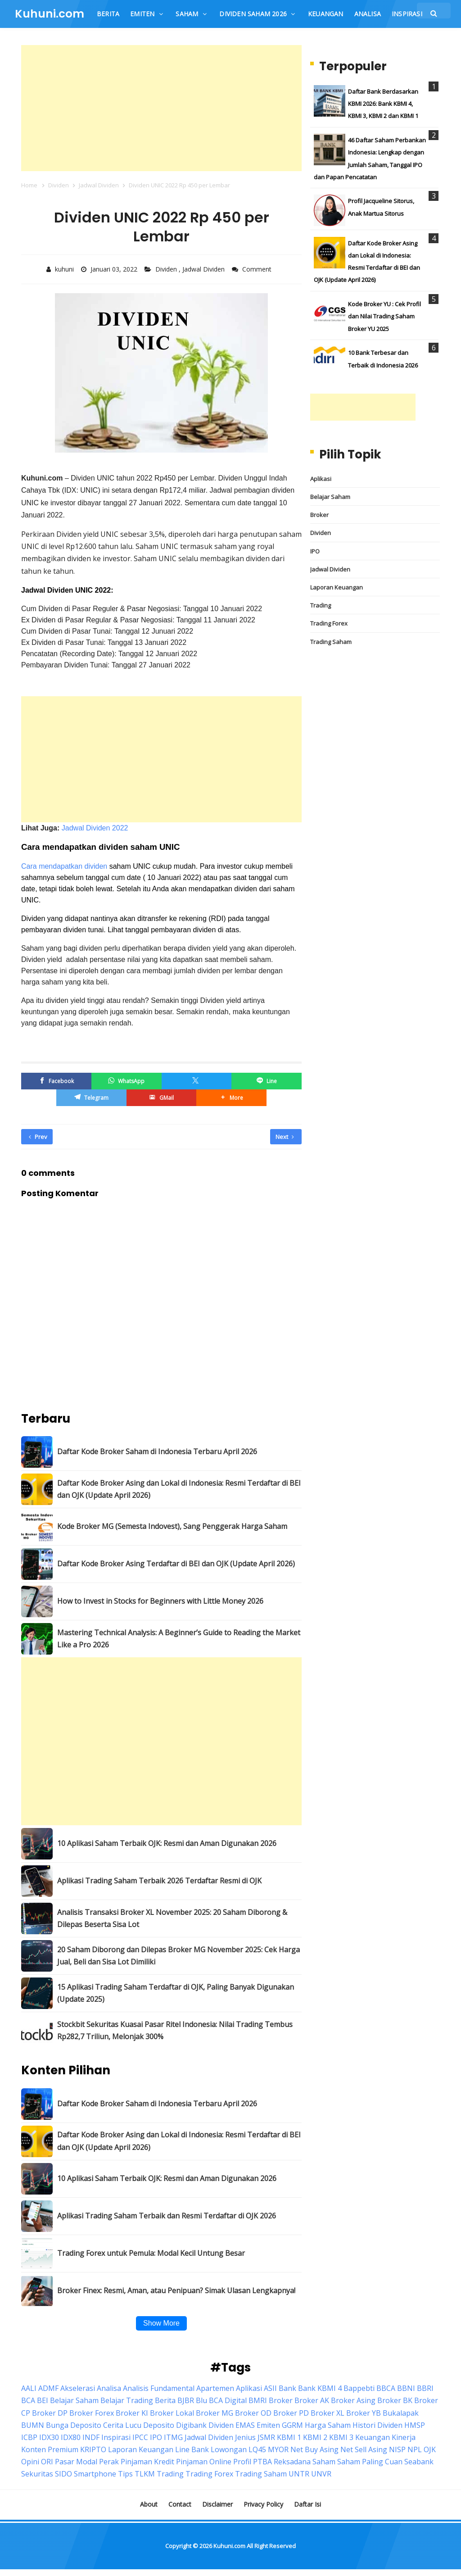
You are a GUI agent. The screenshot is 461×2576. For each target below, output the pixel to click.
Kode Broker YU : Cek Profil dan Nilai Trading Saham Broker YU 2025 (384, 316)
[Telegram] (91, 1097)
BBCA (385, 2388)
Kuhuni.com (229, 2546)
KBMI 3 (341, 2437)
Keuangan (372, 2437)
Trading (320, 605)
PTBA (262, 2462)
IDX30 (49, 2437)
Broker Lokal (172, 2412)
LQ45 (257, 2449)
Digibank (191, 2425)
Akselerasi (77, 2388)
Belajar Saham (330, 497)
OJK (430, 2449)
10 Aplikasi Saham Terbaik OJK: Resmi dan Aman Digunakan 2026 (166, 1843)
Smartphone (95, 2474)
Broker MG (214, 2412)
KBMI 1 (289, 2437)
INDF (90, 2437)
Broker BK (394, 2400)
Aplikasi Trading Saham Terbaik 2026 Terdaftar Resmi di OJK (159, 1881)
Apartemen (215, 2388)
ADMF (48, 2388)
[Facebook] (56, 1080)
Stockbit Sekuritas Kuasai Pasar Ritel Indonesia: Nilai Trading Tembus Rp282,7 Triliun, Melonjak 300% (175, 2030)
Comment (257, 269)
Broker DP (50, 2412)
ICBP (29, 2437)
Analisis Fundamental (158, 2388)
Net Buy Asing (314, 2449)
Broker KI (132, 2412)
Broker (319, 515)
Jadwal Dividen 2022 (95, 828)
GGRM (292, 2425)
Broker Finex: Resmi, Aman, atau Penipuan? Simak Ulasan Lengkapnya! (176, 2290)
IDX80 (71, 2437)
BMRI (258, 2400)
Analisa (109, 2388)
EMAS (245, 2425)
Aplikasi (320, 479)
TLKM (145, 2474)
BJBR (185, 2400)
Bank (287, 2388)
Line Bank (192, 2449)
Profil (242, 2462)
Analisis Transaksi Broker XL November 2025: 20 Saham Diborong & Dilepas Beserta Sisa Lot (172, 1918)
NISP (397, 2449)
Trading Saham (331, 642)
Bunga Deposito (73, 2425)
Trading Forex (329, 623)
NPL (414, 2449)
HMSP (414, 2425)
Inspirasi (116, 2437)
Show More (161, 2323)
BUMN (32, 2425)
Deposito (158, 2425)
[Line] (266, 1080)
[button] (231, 1097)
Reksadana (292, 2462)
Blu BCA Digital (221, 2400)
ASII (270, 2388)
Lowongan (229, 2449)
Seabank (419, 2462)
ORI (47, 2462)
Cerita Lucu (122, 2425)
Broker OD (253, 2412)
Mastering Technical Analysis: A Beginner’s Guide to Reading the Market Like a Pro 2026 (178, 1638)
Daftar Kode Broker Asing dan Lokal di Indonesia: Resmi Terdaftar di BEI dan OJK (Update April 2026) (179, 1489)
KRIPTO (93, 2449)
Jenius (245, 2437)
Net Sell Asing (363, 2449)
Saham (323, 2462)
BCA (28, 2400)
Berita (165, 2400)
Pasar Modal (76, 2462)
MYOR (278, 2449)
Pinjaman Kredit (147, 2462)
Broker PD (291, 2412)
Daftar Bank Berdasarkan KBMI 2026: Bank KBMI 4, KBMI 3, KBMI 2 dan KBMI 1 (383, 103)
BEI (42, 2400)
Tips (125, 2474)
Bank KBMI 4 (320, 2388)
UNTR (299, 2474)
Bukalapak (401, 2412)
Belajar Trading (126, 2400)
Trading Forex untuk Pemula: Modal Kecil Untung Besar (151, 2253)
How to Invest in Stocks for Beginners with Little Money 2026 (160, 1601)
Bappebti (359, 2388)
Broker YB (363, 2412)
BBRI (425, 2388)
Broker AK (311, 2400)
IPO (315, 551)
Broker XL (327, 2412)
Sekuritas (37, 2474)
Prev (38, 1136)
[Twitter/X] (197, 1080)
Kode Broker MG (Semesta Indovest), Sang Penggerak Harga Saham (172, 1526)
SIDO (63, 2474)
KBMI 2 (315, 2437)
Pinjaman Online (203, 2462)
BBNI (406, 2388)
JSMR (266, 2437)
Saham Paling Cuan (369, 2462)
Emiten (268, 2425)
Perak (109, 2462)
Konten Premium (49, 2449)
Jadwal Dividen (204, 269)
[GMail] (162, 1097)
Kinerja (404, 2437)
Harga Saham (328, 2425)
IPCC (140, 2437)
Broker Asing (353, 2400)
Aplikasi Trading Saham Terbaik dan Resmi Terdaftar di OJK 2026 (166, 2215)
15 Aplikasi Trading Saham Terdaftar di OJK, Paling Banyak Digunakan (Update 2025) (175, 1993)
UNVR (321, 2474)
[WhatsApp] (126, 1080)
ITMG (173, 2437)
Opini (30, 2462)
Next (285, 1136)
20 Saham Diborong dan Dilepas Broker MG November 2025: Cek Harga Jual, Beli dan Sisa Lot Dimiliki (178, 1955)
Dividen (167, 269)
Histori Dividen (377, 2425)
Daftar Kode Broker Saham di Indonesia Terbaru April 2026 (157, 1451)
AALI (28, 2388)
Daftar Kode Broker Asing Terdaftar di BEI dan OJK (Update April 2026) (176, 1564)
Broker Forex (91, 2412)
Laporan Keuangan (336, 587)
